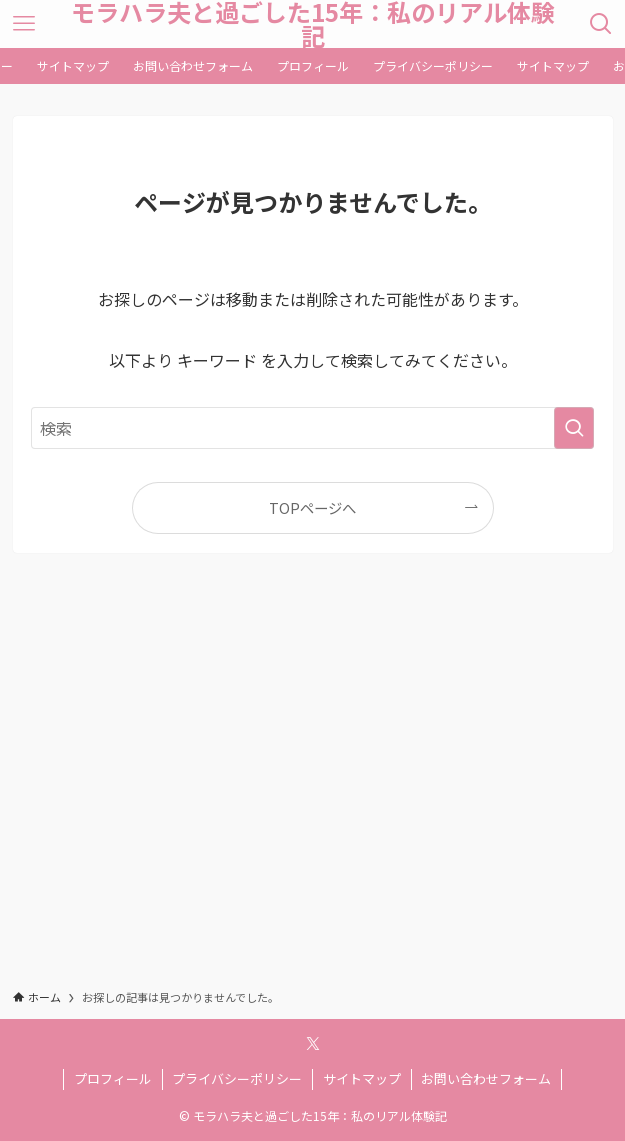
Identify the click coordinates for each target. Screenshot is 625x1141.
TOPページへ (312, 507)
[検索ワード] (312, 428)
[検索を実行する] (574, 428)
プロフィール (113, 1078)
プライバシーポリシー (237, 1078)
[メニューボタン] (24, 24)
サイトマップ (362, 1078)
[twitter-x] (313, 1044)
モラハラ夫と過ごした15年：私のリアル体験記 (313, 24)
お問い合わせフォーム (486, 1078)
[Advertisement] (313, 789)
